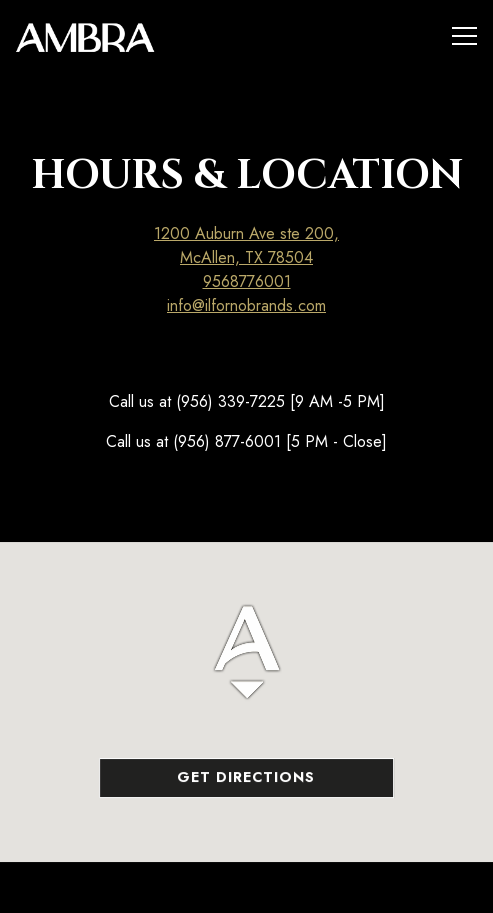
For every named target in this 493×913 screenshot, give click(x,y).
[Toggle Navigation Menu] (464, 36)
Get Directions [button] (246, 778)
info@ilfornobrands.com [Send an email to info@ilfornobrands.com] (246, 305)
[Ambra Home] (85, 36)
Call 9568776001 (246, 887)
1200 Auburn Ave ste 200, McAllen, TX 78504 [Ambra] (246, 245)
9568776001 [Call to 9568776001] (247, 281)
